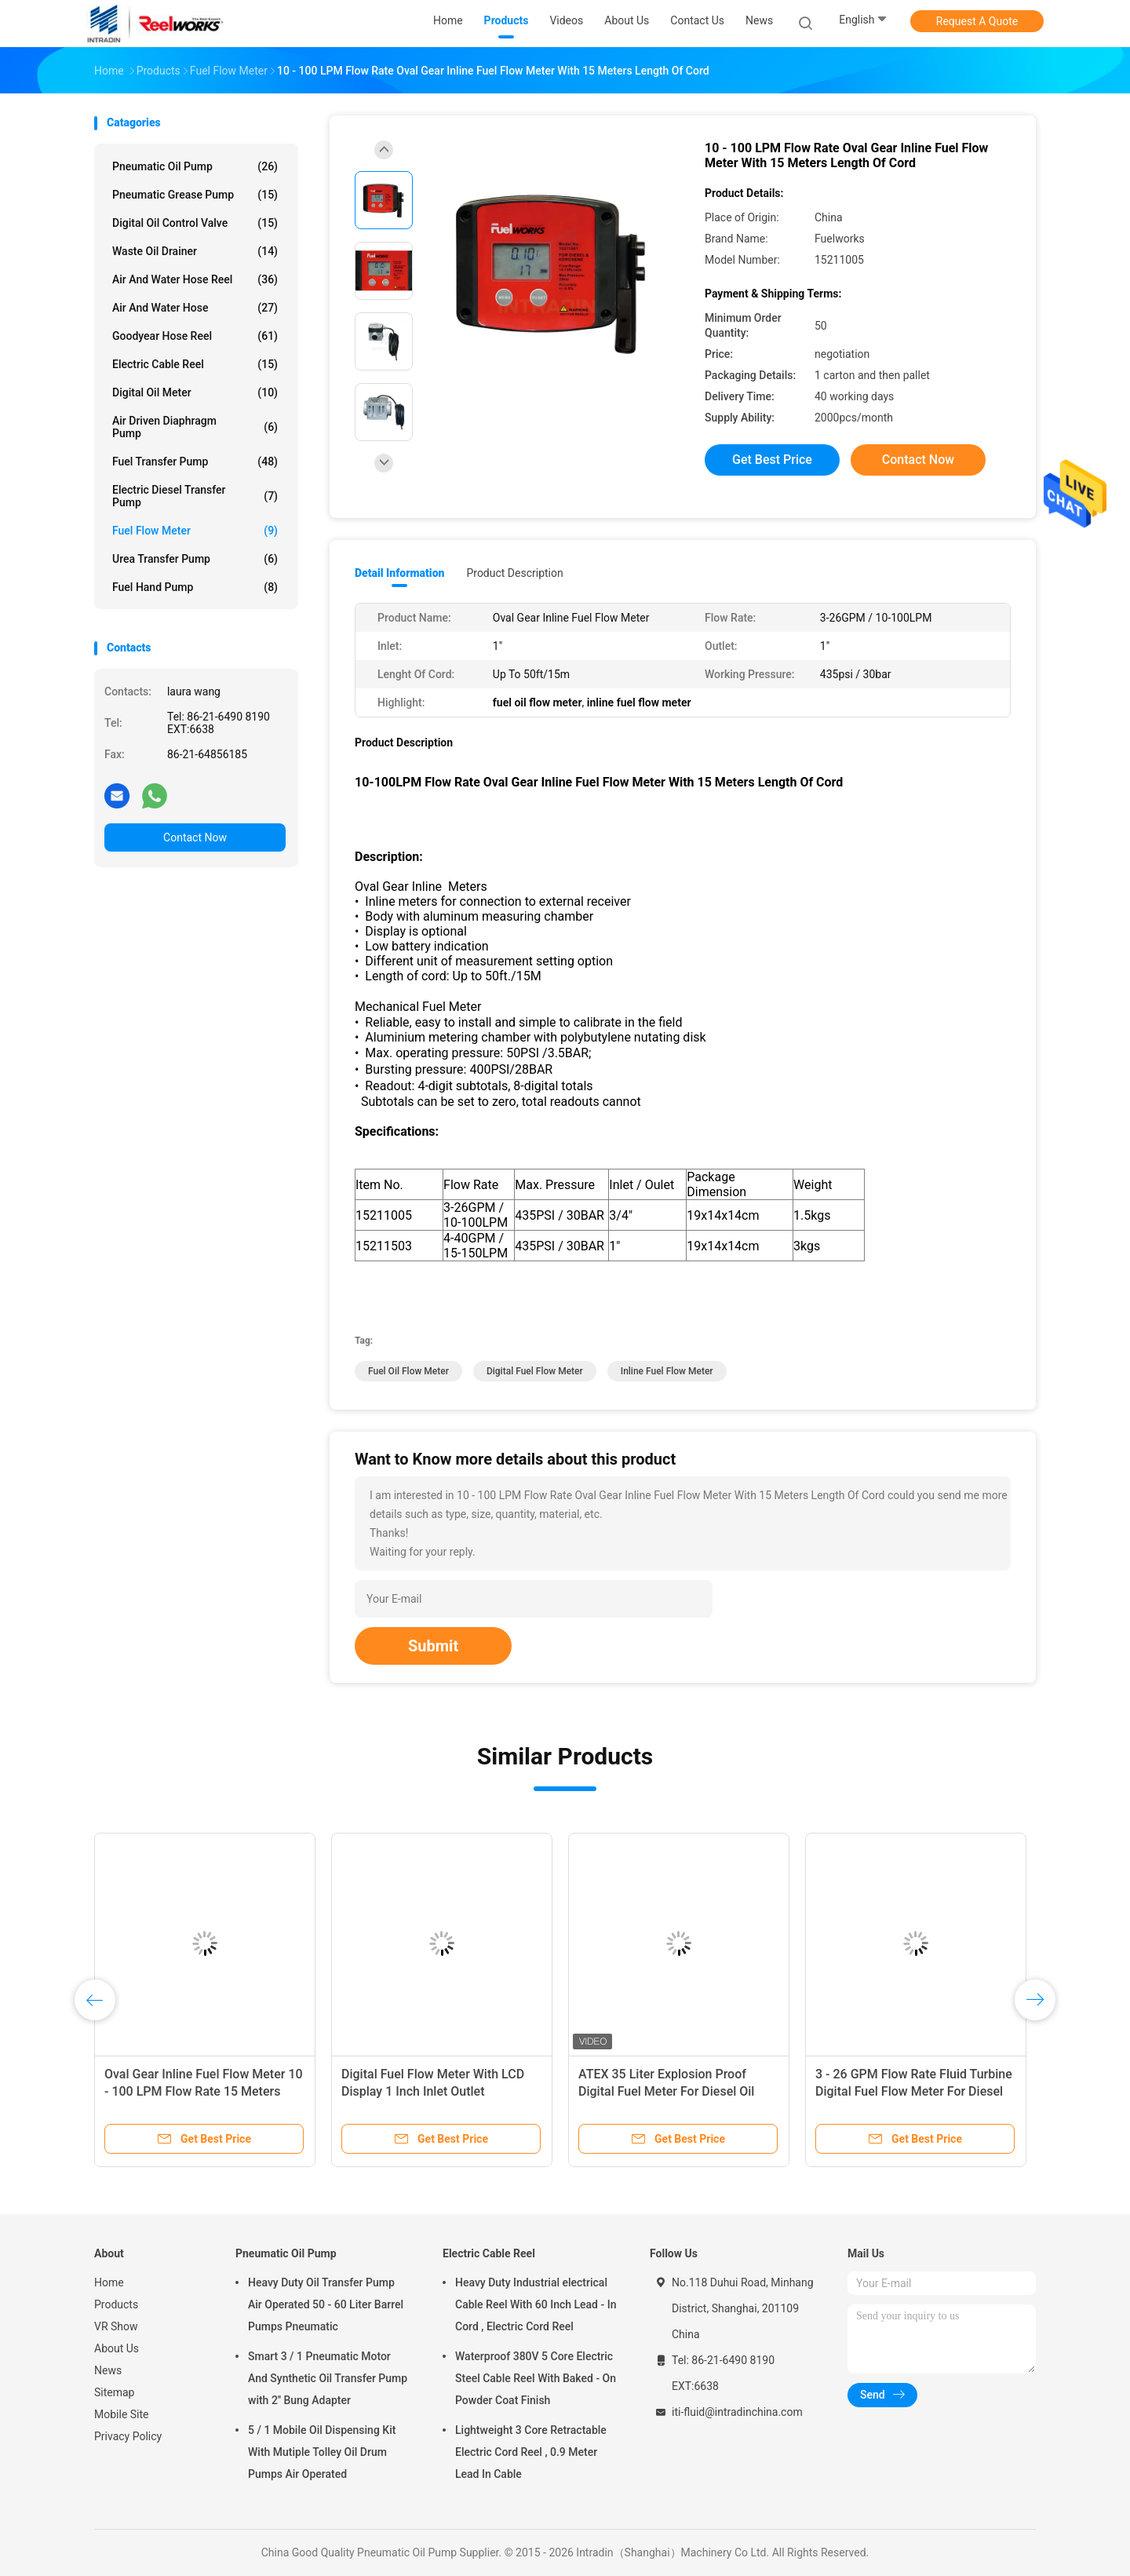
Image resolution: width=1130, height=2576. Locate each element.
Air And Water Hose (195, 308)
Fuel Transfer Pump (195, 461)
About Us (116, 2348)
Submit (433, 1645)
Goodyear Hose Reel (195, 336)
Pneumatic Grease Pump (195, 195)
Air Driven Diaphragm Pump (195, 427)
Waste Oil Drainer (195, 251)
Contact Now (195, 837)
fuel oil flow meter (408, 1371)
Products (116, 2304)
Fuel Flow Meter (195, 530)
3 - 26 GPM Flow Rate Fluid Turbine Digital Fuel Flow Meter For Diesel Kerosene (913, 2091)
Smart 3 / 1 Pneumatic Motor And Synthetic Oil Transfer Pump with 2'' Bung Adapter (327, 2378)
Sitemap (114, 2392)
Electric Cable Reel (195, 364)
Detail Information (399, 573)
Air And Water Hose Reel (195, 279)
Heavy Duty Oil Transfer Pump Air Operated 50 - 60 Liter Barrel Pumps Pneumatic (325, 2304)
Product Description (514, 573)
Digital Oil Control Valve (195, 223)
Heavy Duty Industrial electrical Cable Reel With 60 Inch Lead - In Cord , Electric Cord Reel (535, 2304)
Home (109, 2282)
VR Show (116, 2326)
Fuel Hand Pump (195, 587)
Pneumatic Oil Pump (195, 166)
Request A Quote (977, 21)
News (108, 2370)
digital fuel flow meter (535, 1371)
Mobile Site (121, 2414)
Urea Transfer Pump (195, 559)
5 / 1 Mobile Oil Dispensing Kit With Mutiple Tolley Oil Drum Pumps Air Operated (322, 2452)
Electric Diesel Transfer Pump (195, 496)
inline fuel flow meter (667, 1371)
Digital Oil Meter (195, 392)
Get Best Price (772, 459)
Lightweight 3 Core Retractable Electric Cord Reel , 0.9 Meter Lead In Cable (531, 2452)
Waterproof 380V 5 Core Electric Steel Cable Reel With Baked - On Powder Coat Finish (535, 2378)
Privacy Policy (128, 2436)
